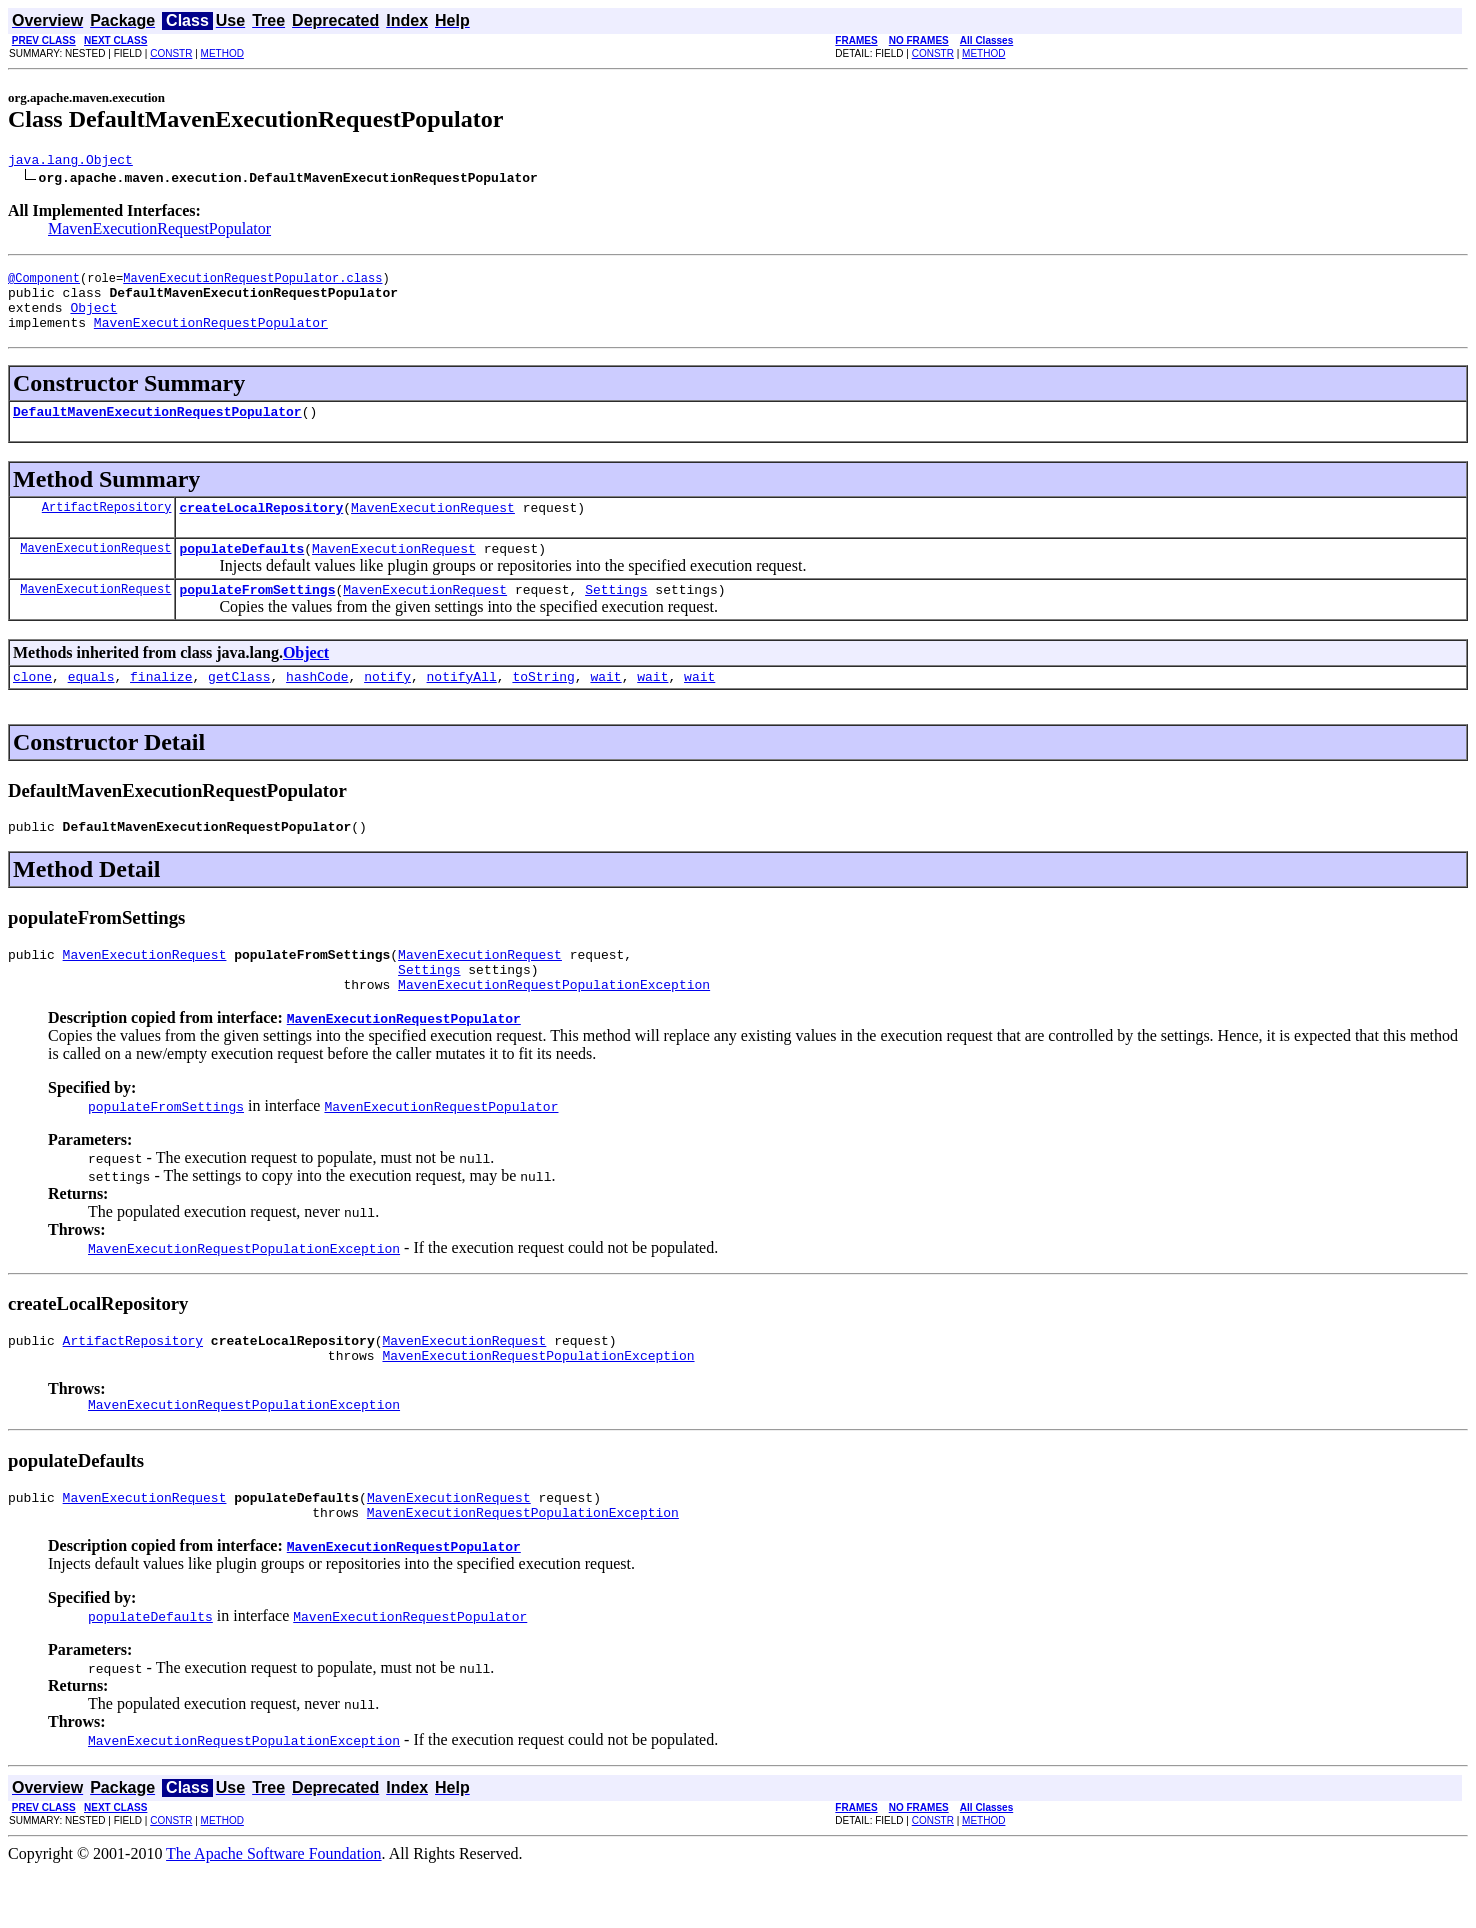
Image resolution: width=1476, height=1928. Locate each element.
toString (543, 706)
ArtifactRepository (107, 527)
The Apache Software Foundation (274, 1910)
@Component (44, 283)
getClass (239, 706)
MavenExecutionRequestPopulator (159, 231)
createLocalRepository (261, 528)
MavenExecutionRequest (433, 528)
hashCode (317, 706)
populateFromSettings (257, 616)
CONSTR (171, 53)
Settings (616, 616)
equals (91, 706)
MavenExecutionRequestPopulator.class (252, 283)
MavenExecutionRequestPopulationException (554, 1026)
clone (32, 706)
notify (387, 706)
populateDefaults (241, 572)
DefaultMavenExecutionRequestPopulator (157, 429)
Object (93, 319)
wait (605, 706)
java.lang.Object (70, 162)
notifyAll (462, 706)
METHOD (222, 53)
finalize (161, 706)
